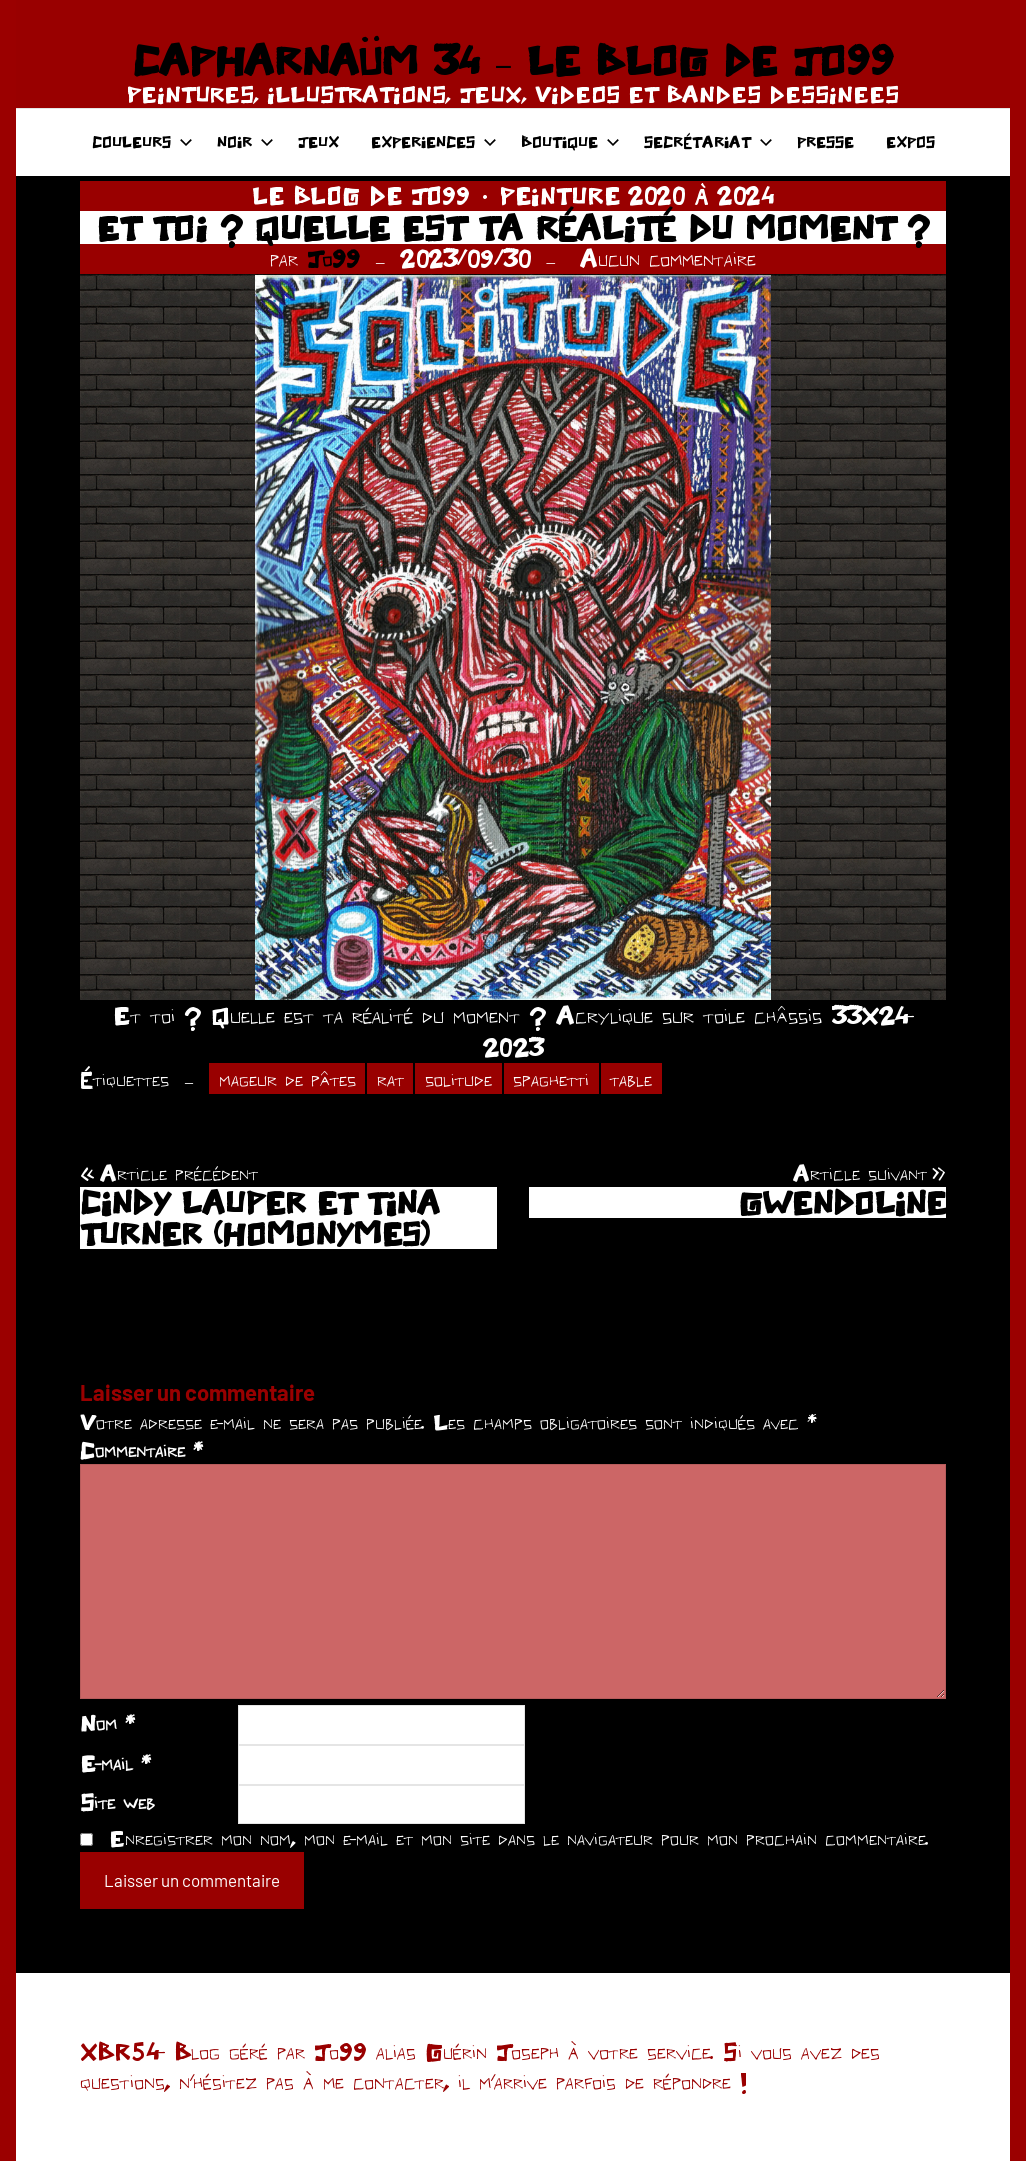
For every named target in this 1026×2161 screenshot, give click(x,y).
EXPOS (910, 141)
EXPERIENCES (434, 141)
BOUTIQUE (570, 141)
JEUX (318, 141)
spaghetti (551, 1079)
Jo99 (333, 258)
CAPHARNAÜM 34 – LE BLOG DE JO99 (512, 60)
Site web (117, 1802)
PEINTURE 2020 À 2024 (637, 195)
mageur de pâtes (287, 1079)
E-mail (115, 1763)
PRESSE (825, 141)
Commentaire (141, 1450)
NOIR (245, 141)
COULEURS (142, 141)
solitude (458, 1079)
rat (390, 1079)
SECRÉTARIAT (708, 141)
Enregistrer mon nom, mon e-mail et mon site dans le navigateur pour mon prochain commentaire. (519, 1838)
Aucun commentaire (668, 258)
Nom (107, 1723)
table (631, 1079)
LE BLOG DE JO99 (361, 195)
